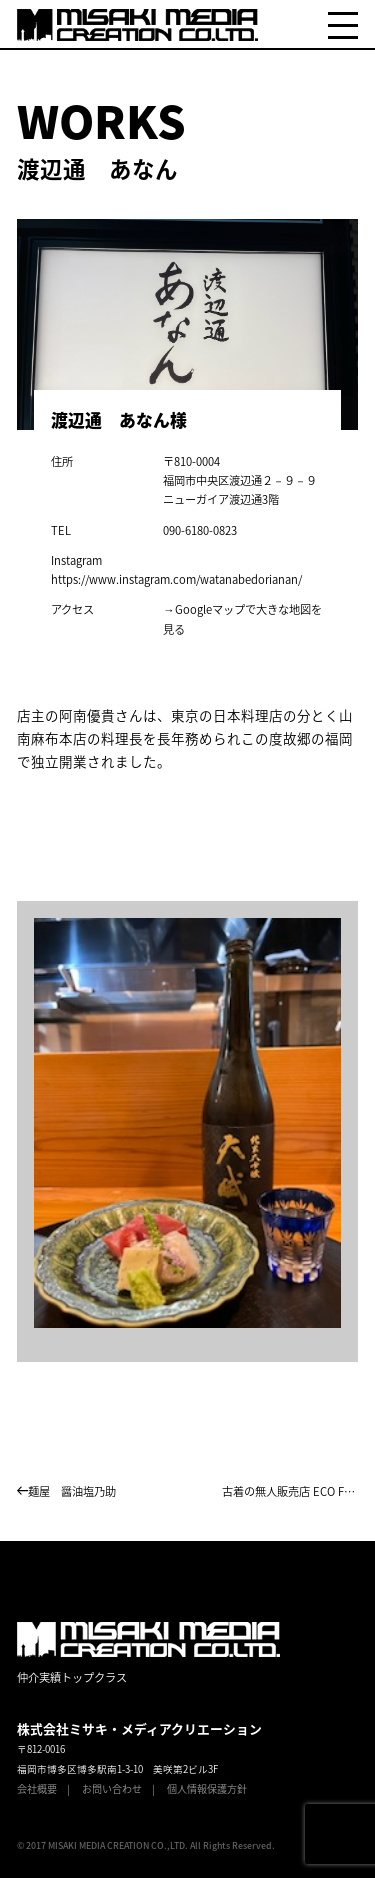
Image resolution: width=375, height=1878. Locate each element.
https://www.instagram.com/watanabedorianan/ (176, 579)
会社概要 (37, 1788)
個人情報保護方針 (207, 1788)
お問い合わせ (112, 1788)
